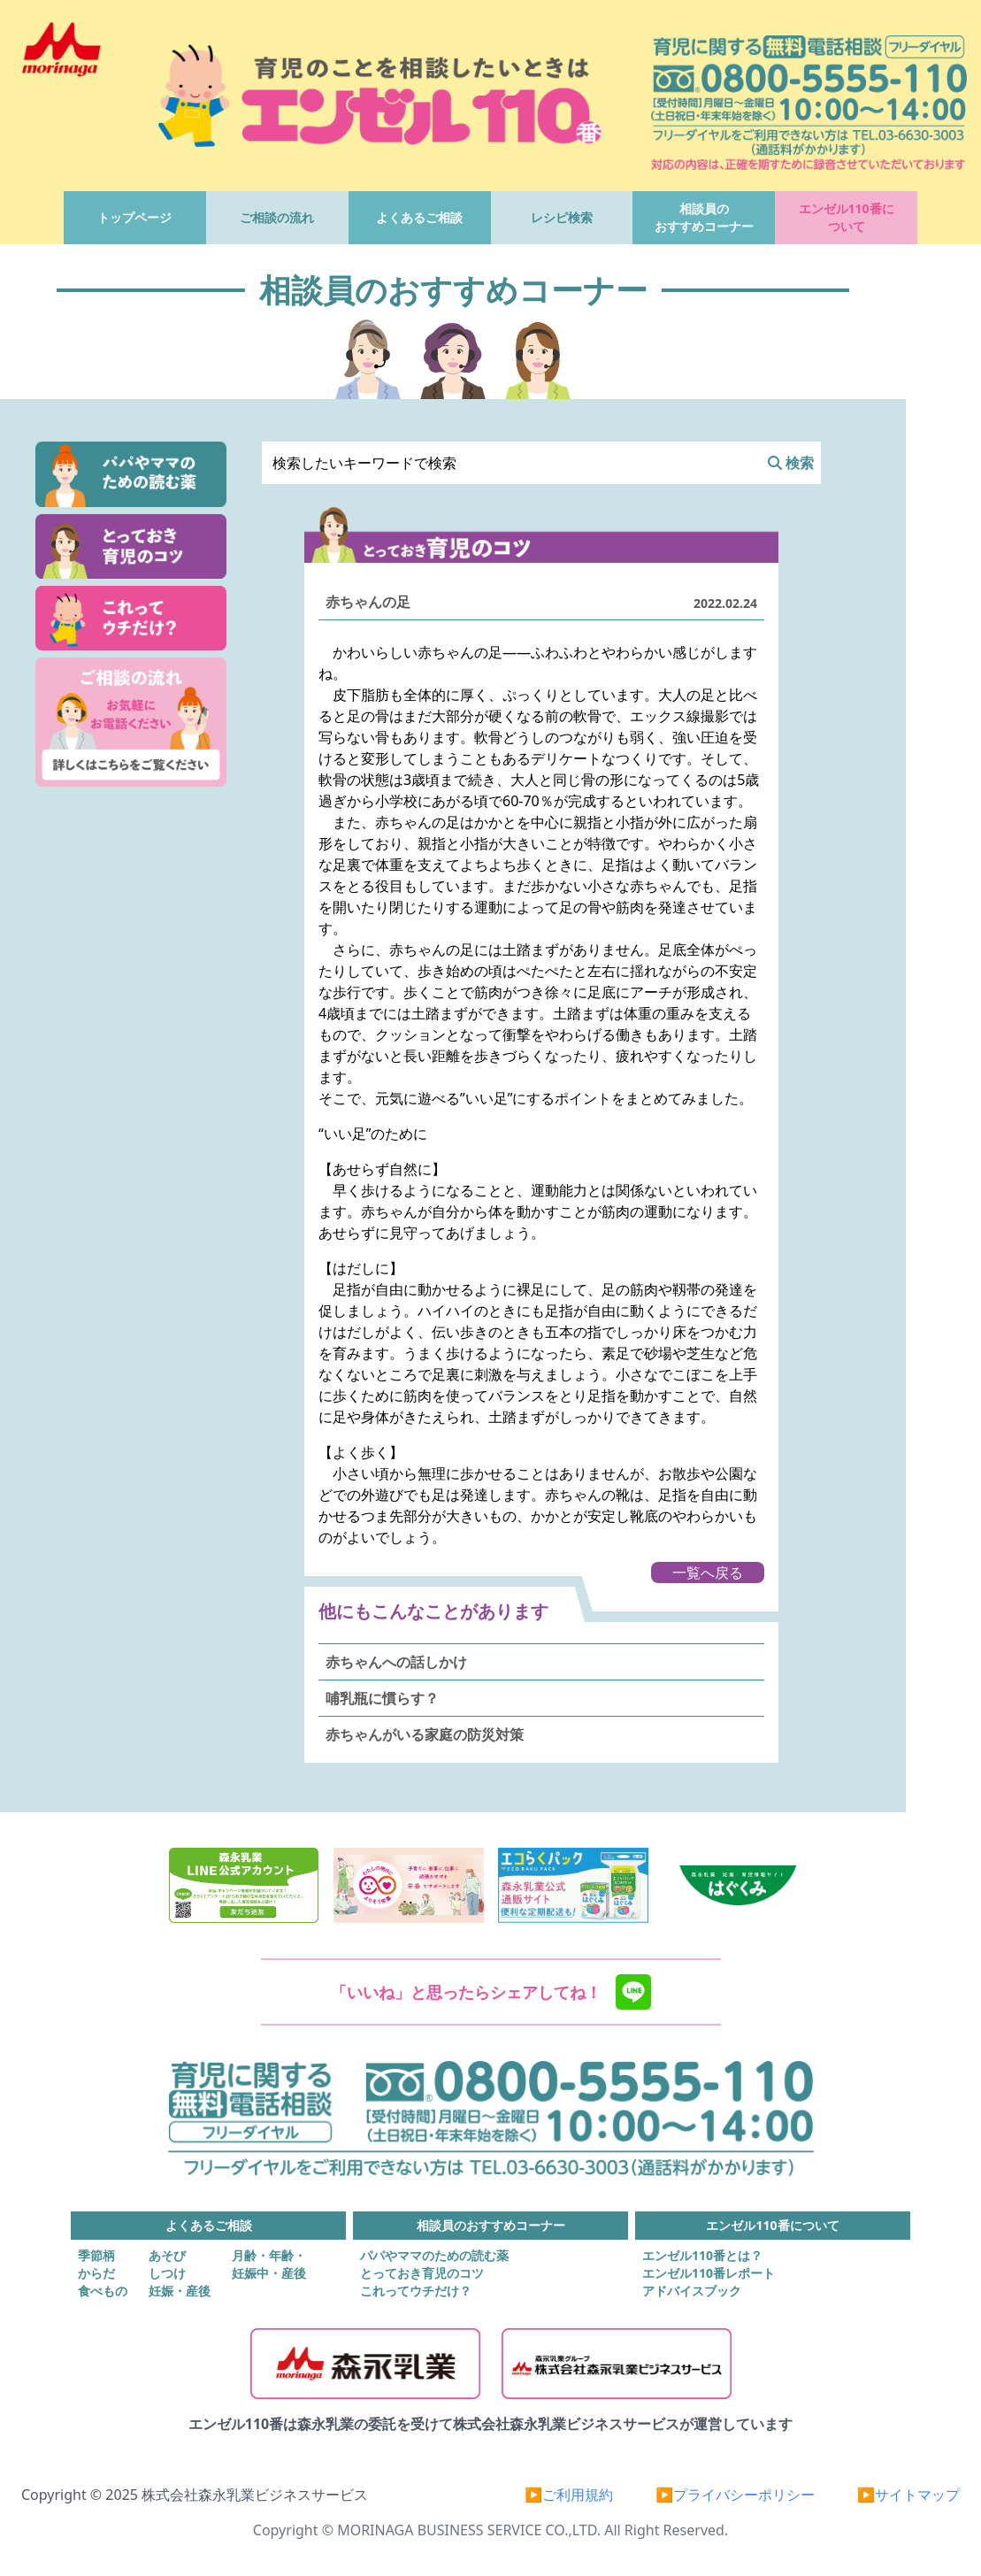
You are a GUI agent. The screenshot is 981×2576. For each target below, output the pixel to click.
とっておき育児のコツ (422, 2273)
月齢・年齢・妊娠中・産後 (269, 2264)
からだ (96, 2273)
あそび (167, 2255)
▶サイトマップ (908, 2494)
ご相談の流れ (277, 217)
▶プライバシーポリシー (735, 2494)
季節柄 (96, 2255)
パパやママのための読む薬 (434, 2255)
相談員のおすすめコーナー (704, 217)
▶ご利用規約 (569, 2494)
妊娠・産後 (180, 2290)
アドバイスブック (691, 2290)
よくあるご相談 (419, 217)
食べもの (102, 2290)
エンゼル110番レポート (708, 2273)
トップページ (134, 217)
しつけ (167, 2273)
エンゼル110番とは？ (702, 2255)
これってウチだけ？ (415, 2290)
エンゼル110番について (846, 217)
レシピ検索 (562, 217)
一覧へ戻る (707, 1572)
